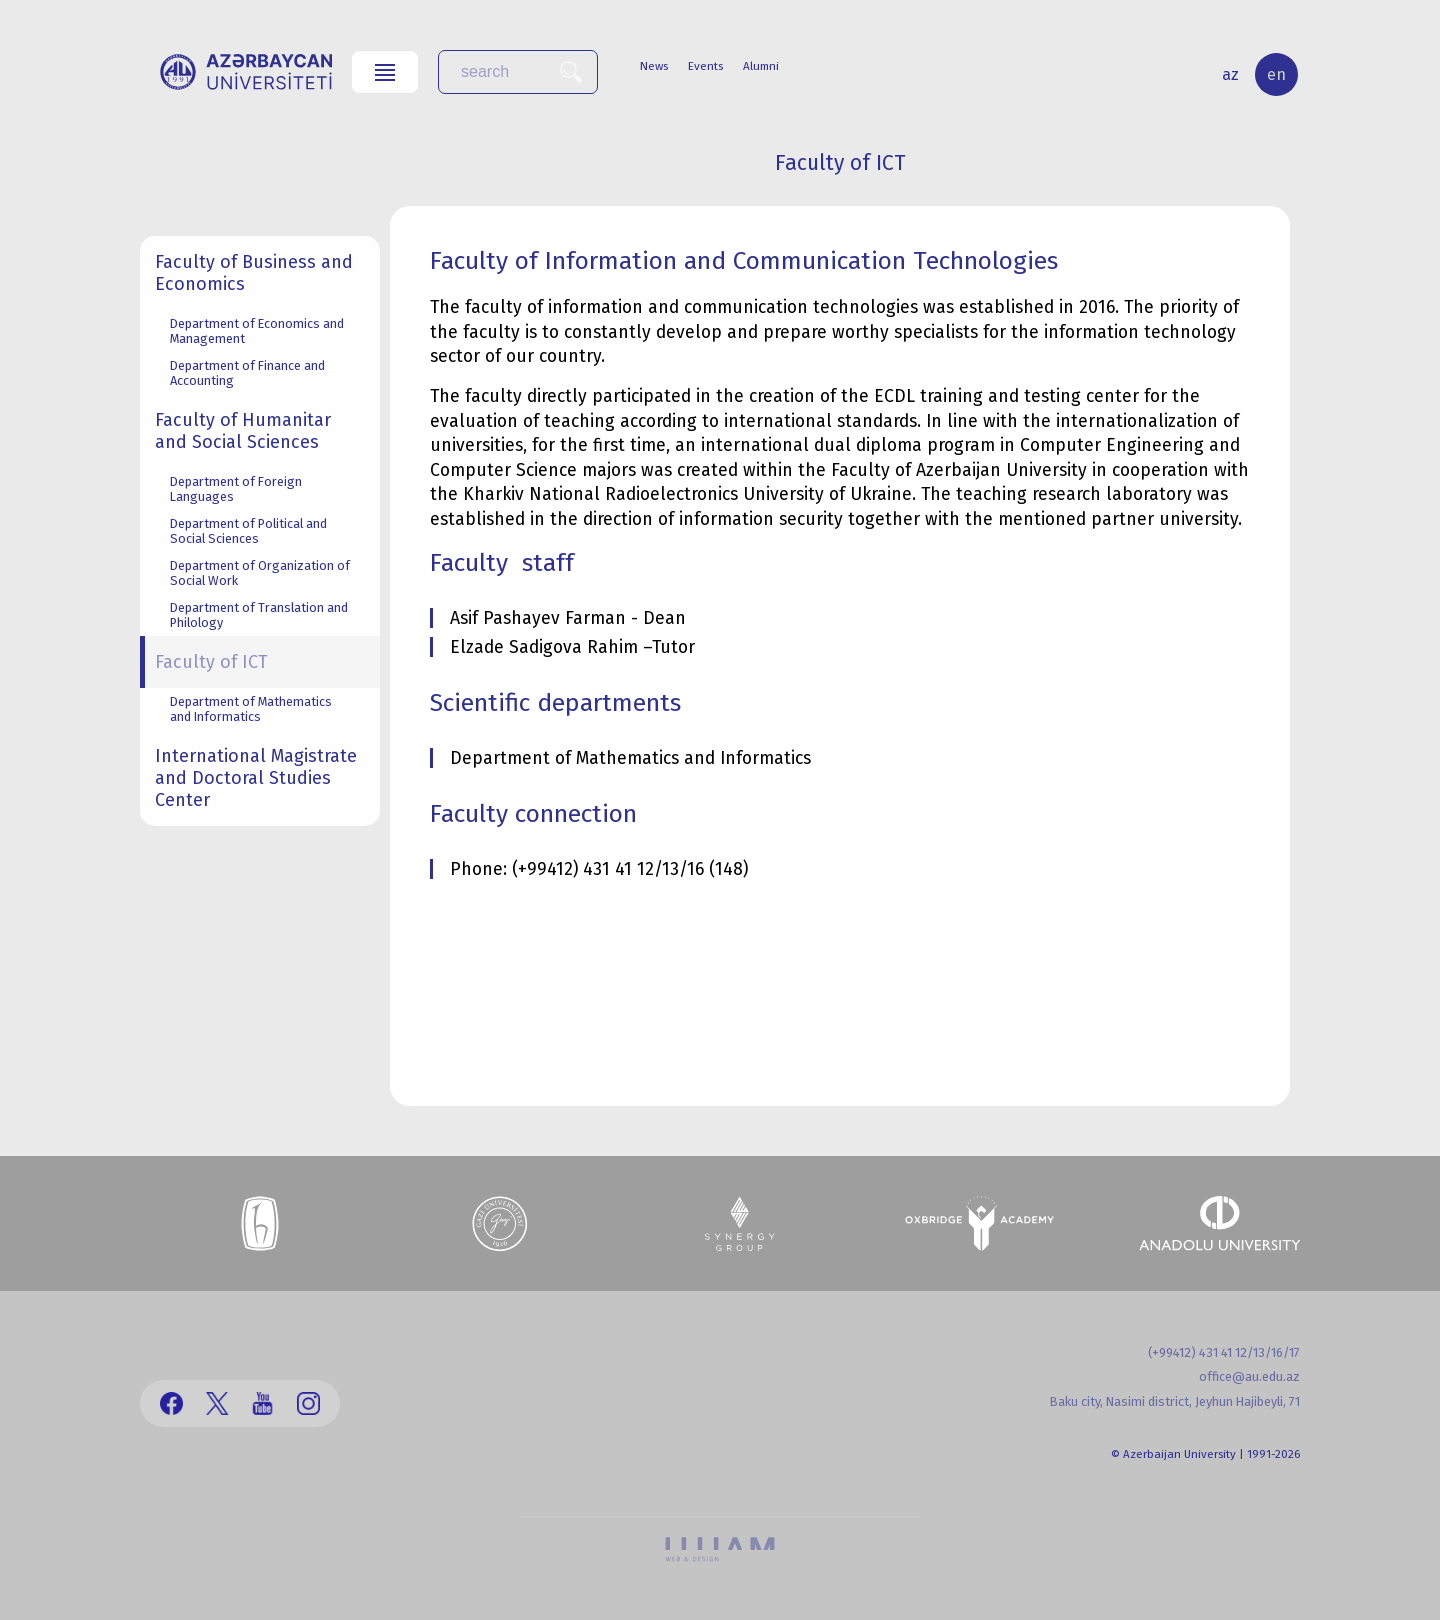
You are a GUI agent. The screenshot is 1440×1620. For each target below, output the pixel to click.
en (1276, 74)
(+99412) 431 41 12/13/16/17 (1224, 1352)
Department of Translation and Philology (259, 615)
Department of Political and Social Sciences (248, 531)
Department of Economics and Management (257, 331)
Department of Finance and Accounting (247, 373)
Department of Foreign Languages (236, 489)
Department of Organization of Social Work (260, 573)
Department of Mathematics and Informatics (251, 709)
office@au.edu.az (1249, 1376)
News (654, 66)
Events (705, 66)
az (1230, 74)
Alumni (761, 66)
